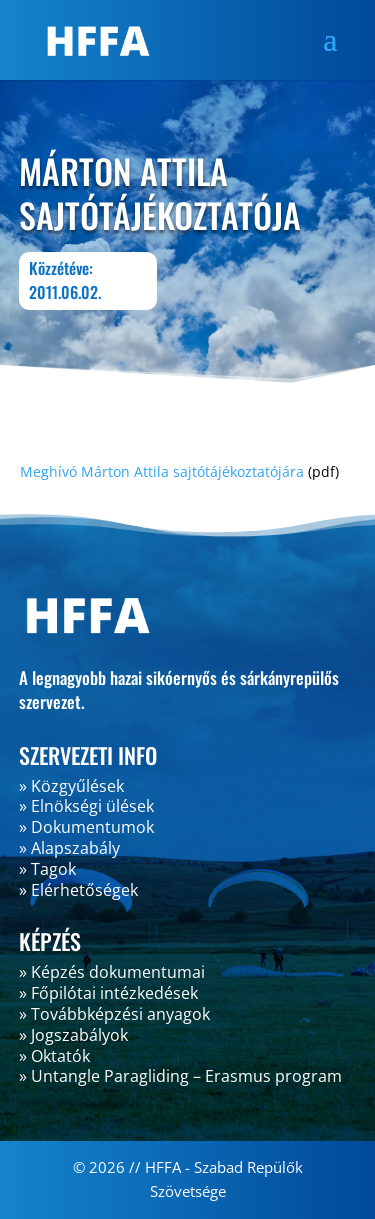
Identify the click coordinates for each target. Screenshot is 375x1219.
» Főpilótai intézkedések (108, 993)
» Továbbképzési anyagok (114, 1014)
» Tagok (47, 869)
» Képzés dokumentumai (112, 972)
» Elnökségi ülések (86, 806)
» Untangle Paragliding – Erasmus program (180, 1076)
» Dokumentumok (86, 827)
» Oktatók (54, 1056)
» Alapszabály (69, 848)
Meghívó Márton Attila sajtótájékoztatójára (162, 471)
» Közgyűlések (71, 786)
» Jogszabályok (73, 1035)
